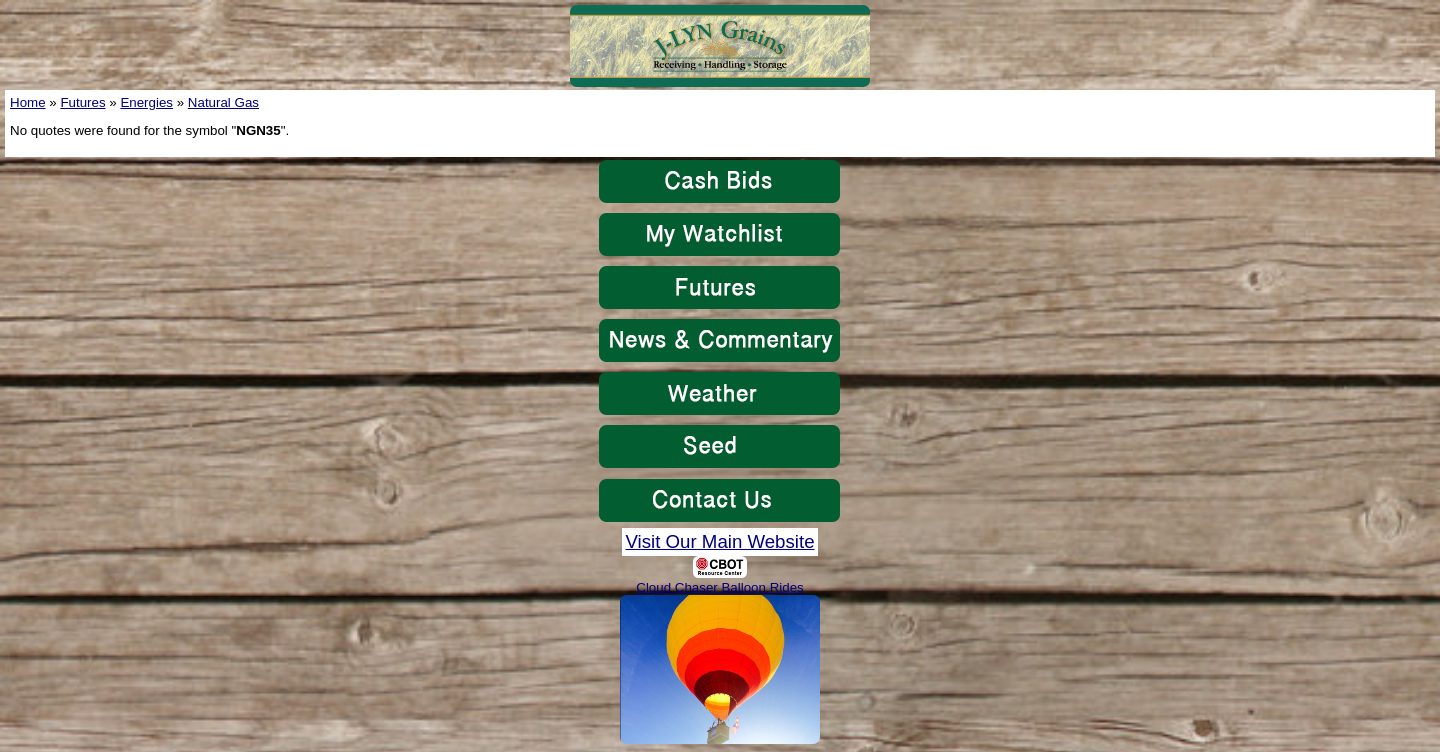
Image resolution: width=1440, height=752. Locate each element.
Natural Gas (223, 102)
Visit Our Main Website (719, 541)
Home (28, 102)
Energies (146, 102)
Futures (82, 102)
